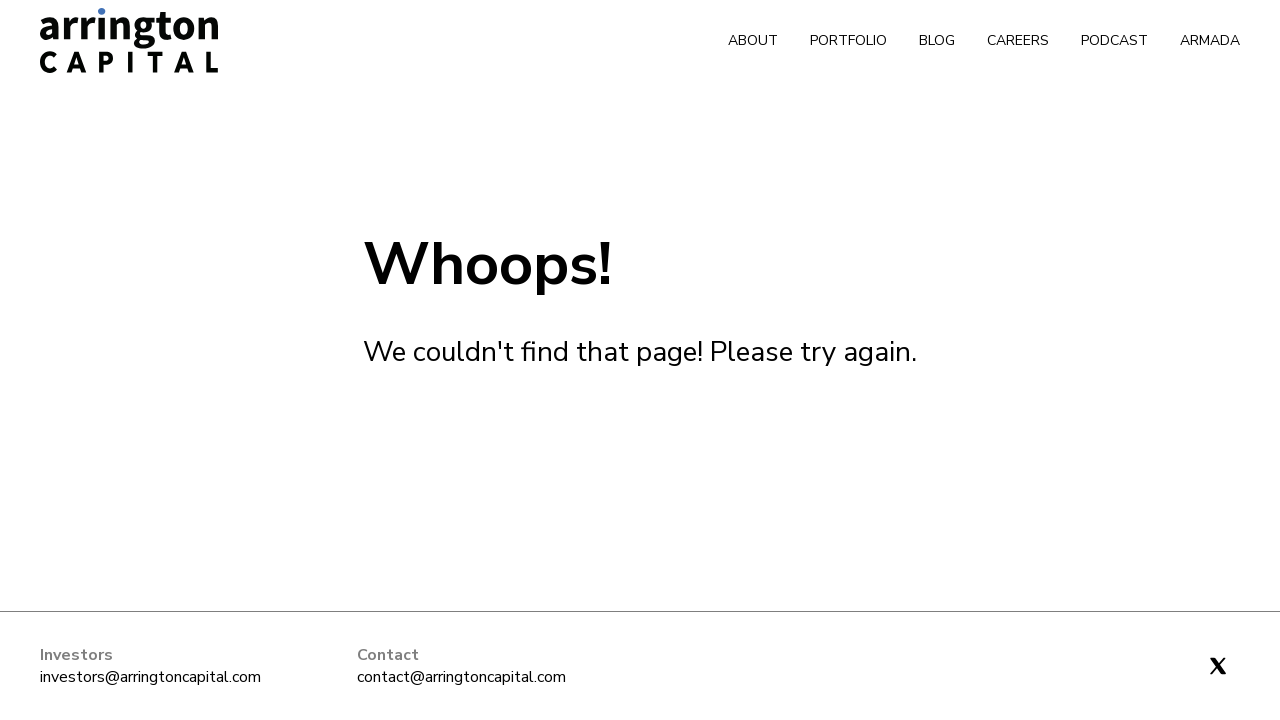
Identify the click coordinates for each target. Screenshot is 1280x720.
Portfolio (848, 40)
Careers (1018, 40)
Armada (1210, 40)
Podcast (1114, 40)
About (753, 40)
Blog (937, 40)
